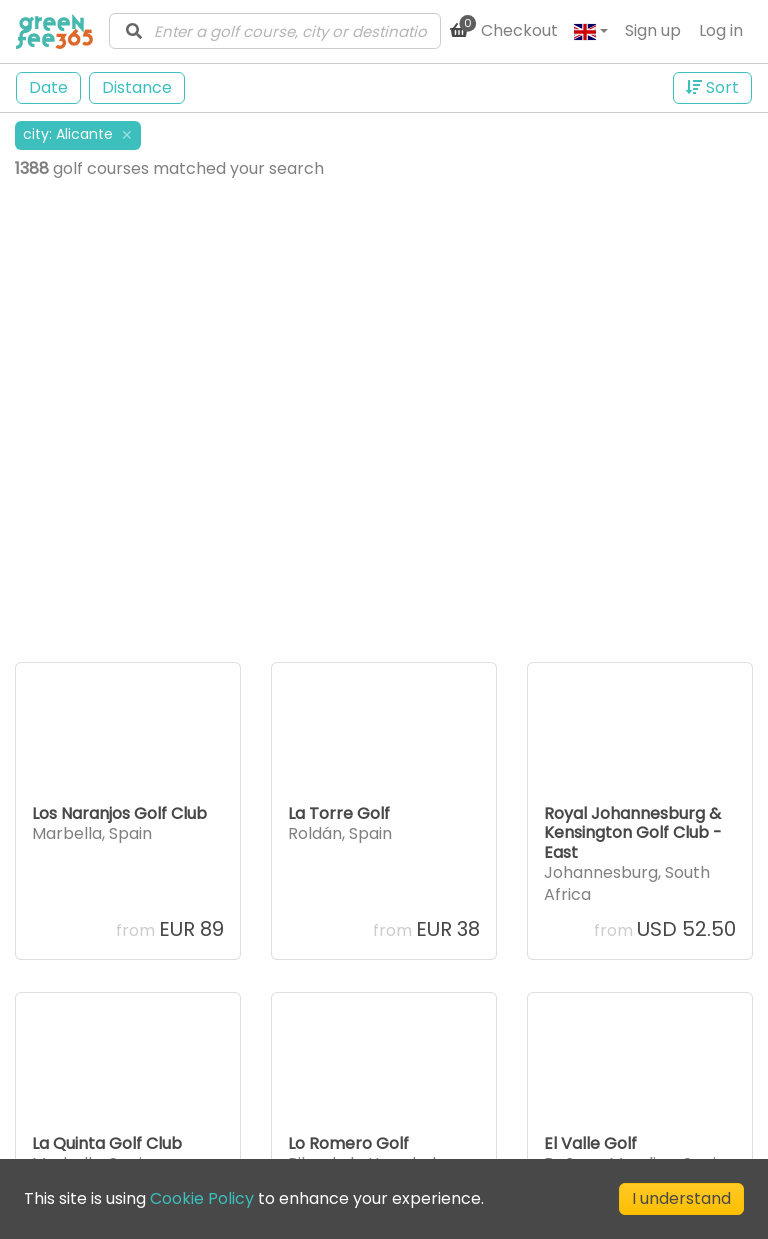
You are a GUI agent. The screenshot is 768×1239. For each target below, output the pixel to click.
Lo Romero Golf (348, 1143)
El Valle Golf (590, 1143)
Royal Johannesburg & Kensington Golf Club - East (633, 832)
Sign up (653, 30)
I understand (681, 1198)
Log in (721, 30)
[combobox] (275, 31)
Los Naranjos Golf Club (119, 813)
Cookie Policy (202, 1198)
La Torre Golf (339, 813)
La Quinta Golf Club (107, 1143)
